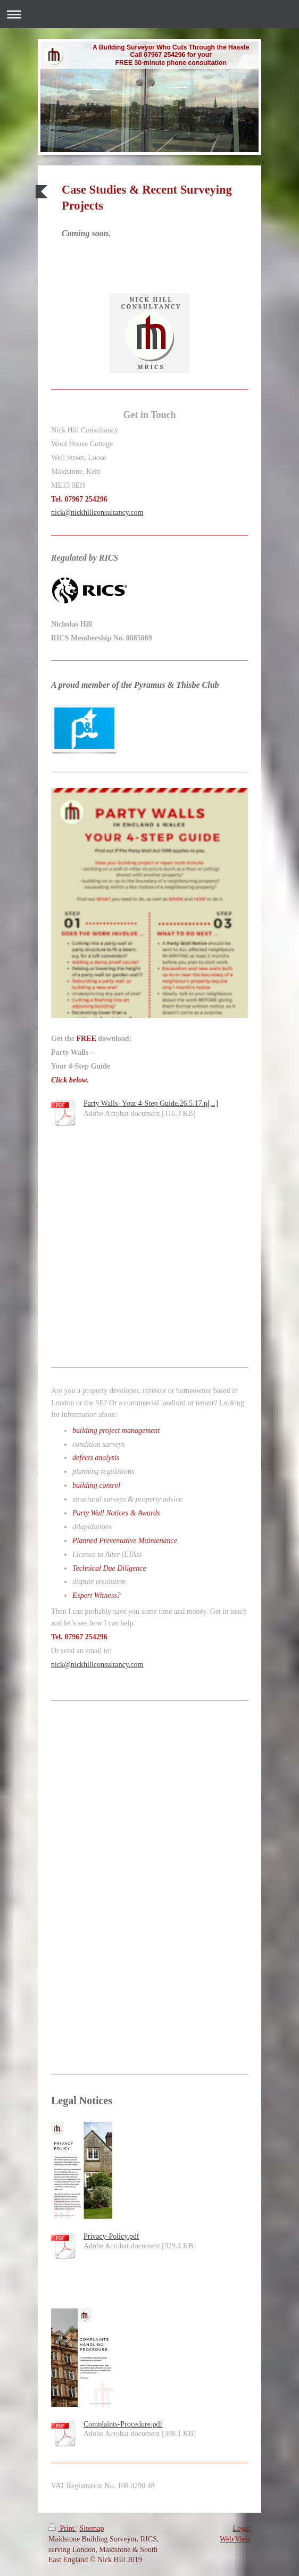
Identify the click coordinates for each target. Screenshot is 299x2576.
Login (242, 2528)
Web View (235, 2539)
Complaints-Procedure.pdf (123, 2424)
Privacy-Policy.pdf (111, 2236)
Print (62, 2528)
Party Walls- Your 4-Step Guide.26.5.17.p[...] (151, 1103)
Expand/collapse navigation (149, 14)
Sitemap (92, 2528)
